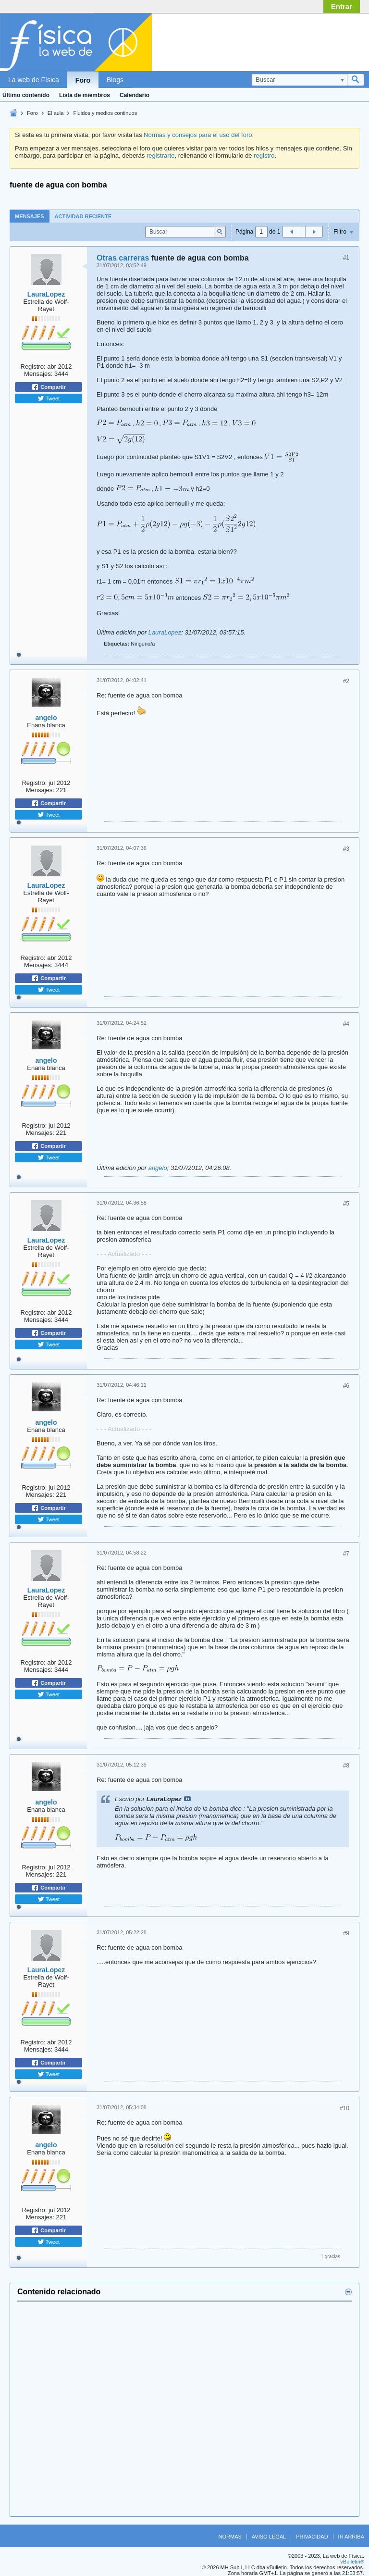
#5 (346, 1203)
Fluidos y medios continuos (105, 113)
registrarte (161, 155)
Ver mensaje (187, 1798)
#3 (346, 849)
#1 (346, 257)
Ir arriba (351, 2536)
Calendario (134, 95)
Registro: (33, 366)
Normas (230, 2536)
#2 (346, 681)
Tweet (48, 398)
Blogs (115, 80)
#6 (346, 1385)
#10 (344, 2108)
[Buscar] (299, 80)
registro (264, 155)
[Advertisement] (287, 40)
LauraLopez (46, 294)
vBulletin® (352, 2561)
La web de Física (33, 80)
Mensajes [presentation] (29, 216)
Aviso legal (269, 2536)
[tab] (29, 216)
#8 (346, 1765)
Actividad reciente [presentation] (83, 216)
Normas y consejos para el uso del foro (198, 134)
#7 (346, 1553)
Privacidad (312, 2536)
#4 (346, 1023)
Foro (82, 80)
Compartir (48, 387)
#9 (346, 1933)
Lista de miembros (84, 95)
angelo (46, 718)
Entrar (341, 6)
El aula (56, 113)
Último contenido (25, 95)
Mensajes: (38, 373)
